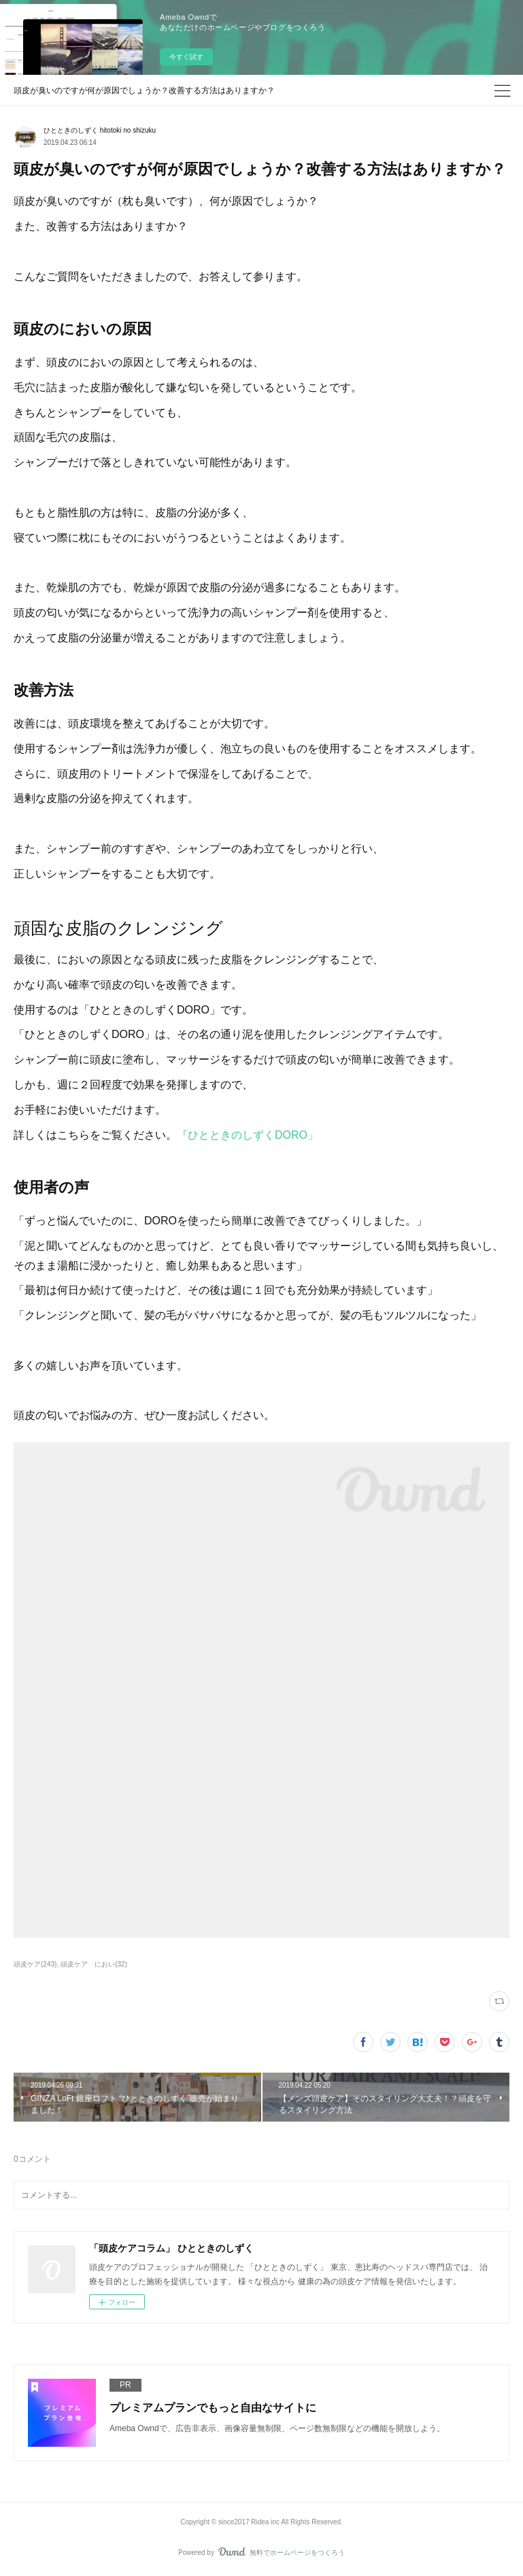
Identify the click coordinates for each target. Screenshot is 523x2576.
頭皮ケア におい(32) (94, 1964)
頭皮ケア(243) (35, 1964)
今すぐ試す (186, 57)
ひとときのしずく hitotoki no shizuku (100, 130)
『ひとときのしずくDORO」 (247, 1135)
